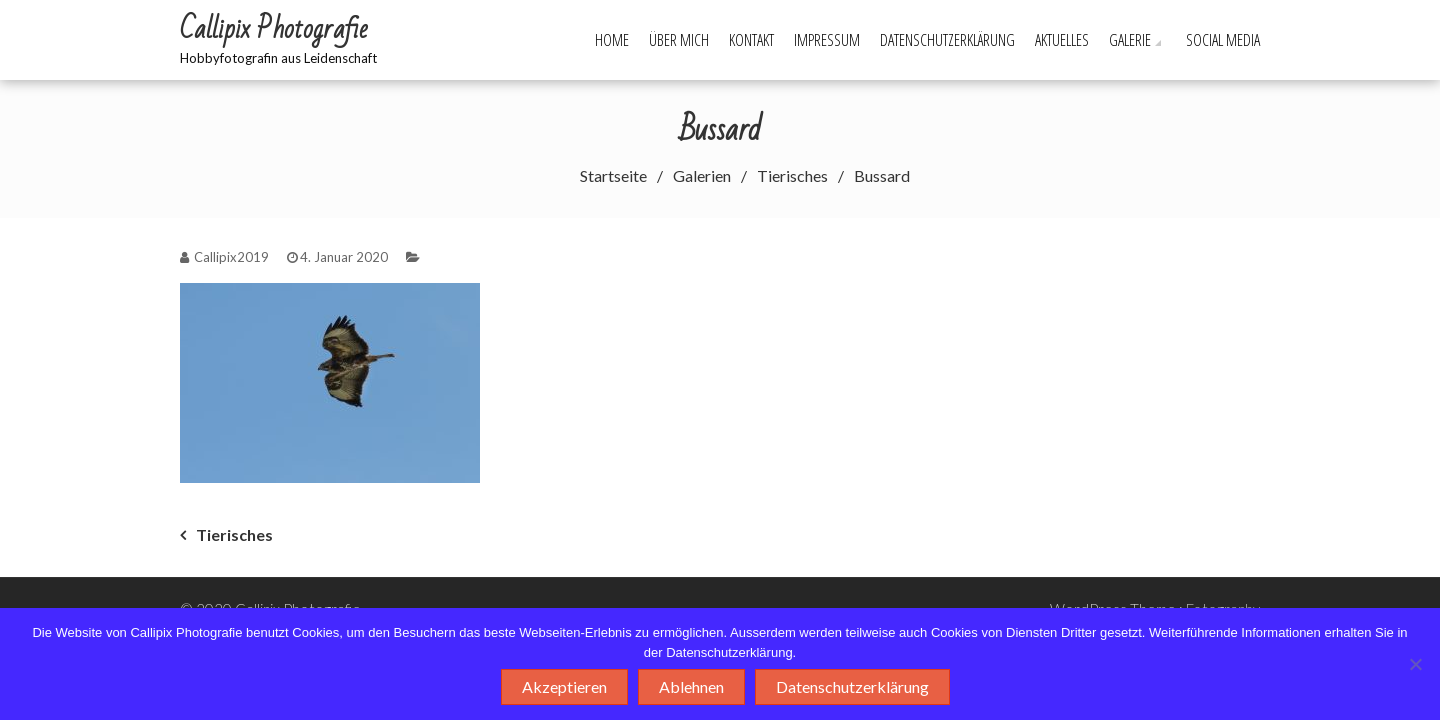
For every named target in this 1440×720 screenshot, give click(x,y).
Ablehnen (691, 686)
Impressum (827, 40)
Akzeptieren (564, 686)
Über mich (679, 40)
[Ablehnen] (1415, 664)
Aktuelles (1062, 40)
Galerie (1130, 40)
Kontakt (751, 40)
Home (612, 40)
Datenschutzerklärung (947, 40)
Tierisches (234, 534)
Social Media (1223, 40)
